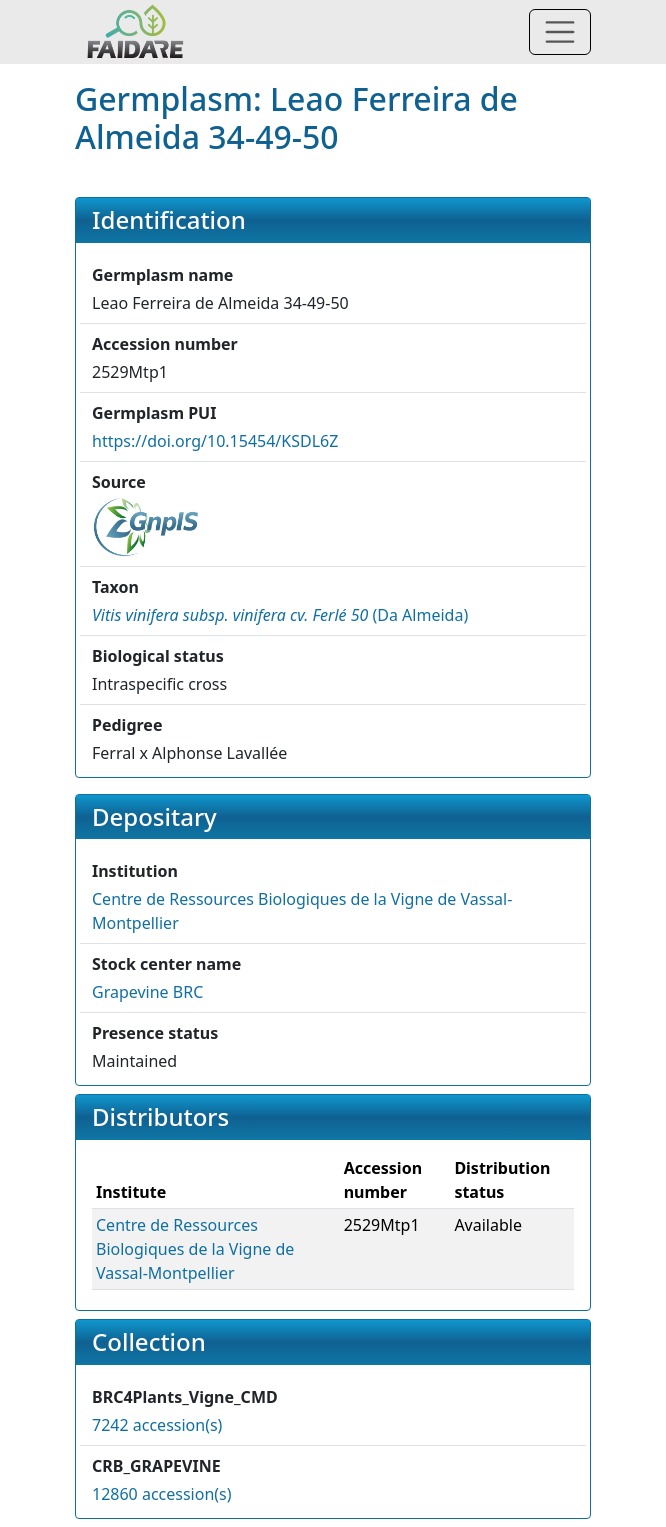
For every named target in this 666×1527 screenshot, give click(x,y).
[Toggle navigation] (560, 32)
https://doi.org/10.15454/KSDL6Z (215, 441)
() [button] (280, 615)
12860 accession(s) (162, 1494)
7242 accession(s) (157, 1425)
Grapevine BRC (147, 992)
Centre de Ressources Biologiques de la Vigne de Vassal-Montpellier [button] (195, 1249)
